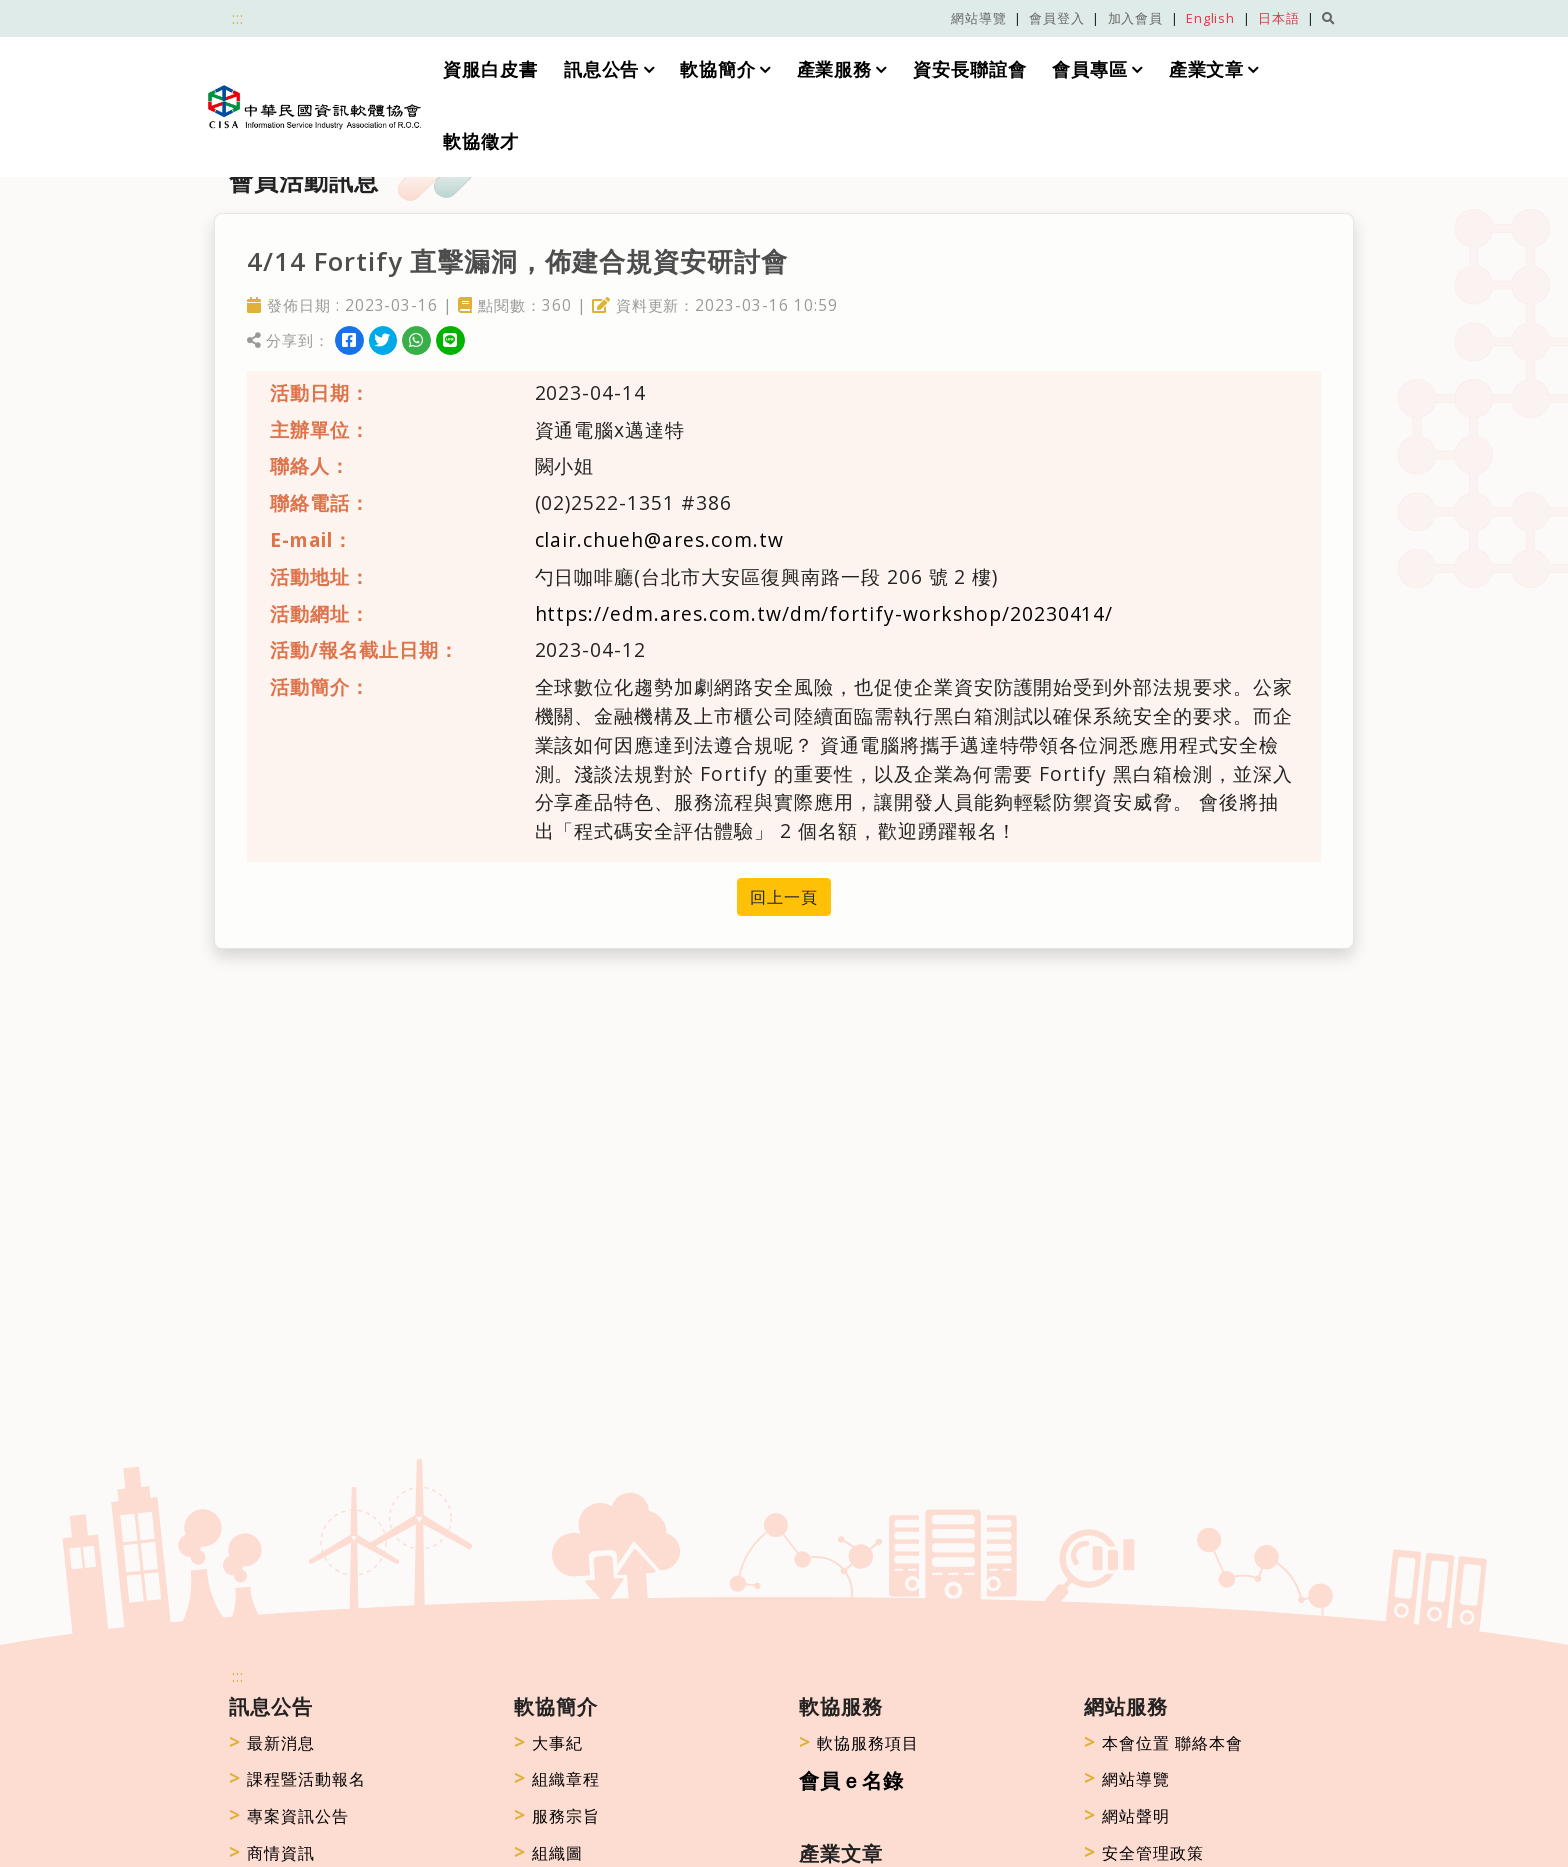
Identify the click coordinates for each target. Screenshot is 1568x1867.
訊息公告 (602, 69)
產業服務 (835, 69)
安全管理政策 (1144, 1853)
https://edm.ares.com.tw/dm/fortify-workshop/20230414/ (824, 613)
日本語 (1279, 18)
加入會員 (1136, 18)
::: (238, 18)
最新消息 (272, 1743)
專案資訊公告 (289, 1816)
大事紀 (548, 1743)
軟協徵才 (481, 141)
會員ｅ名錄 (851, 1780)
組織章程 (557, 1779)
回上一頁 (784, 897)
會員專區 (1091, 69)
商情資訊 (272, 1853)
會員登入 (1057, 18)
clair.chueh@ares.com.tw (659, 539)
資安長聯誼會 (970, 69)
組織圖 (548, 1853)
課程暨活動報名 (297, 1779)
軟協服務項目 (859, 1743)
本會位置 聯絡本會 (1163, 1743)
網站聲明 (1127, 1816)
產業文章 (1207, 69)
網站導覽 (979, 18)
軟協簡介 (718, 69)
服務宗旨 (557, 1816)
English (1211, 18)
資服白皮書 (490, 69)
